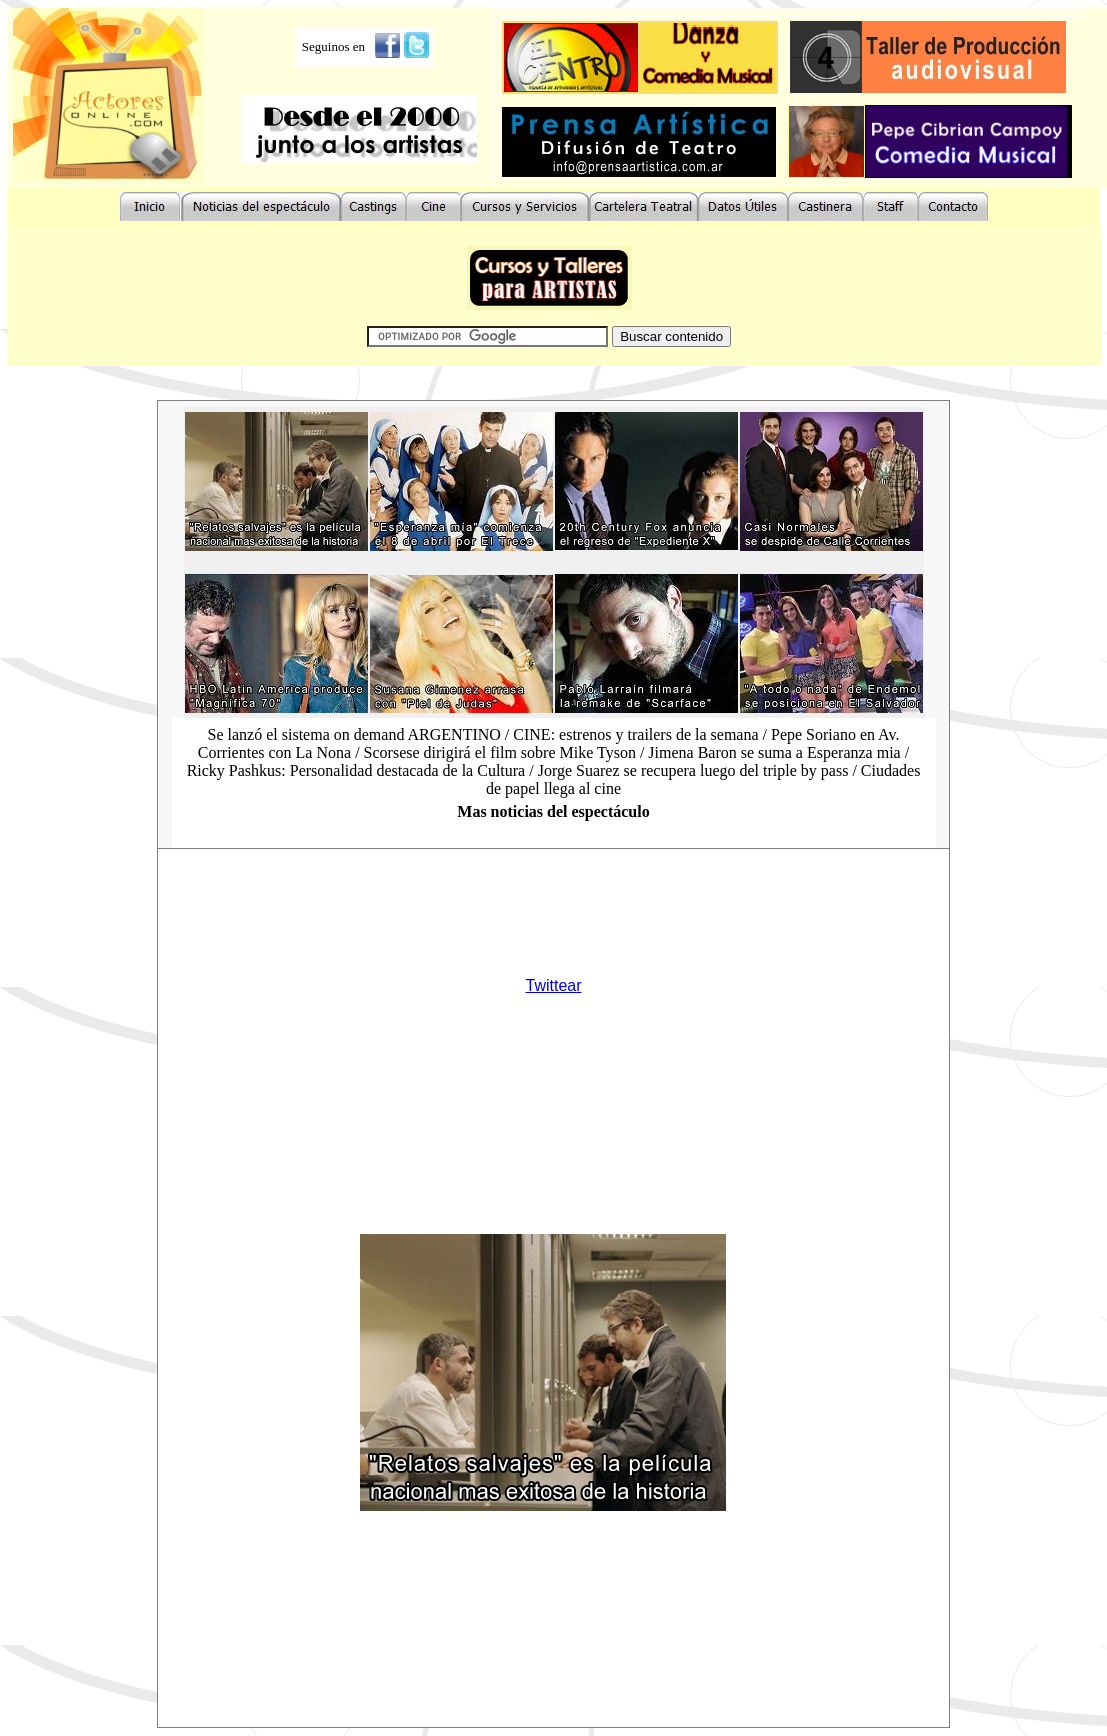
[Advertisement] (525, 897)
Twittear (553, 985)
